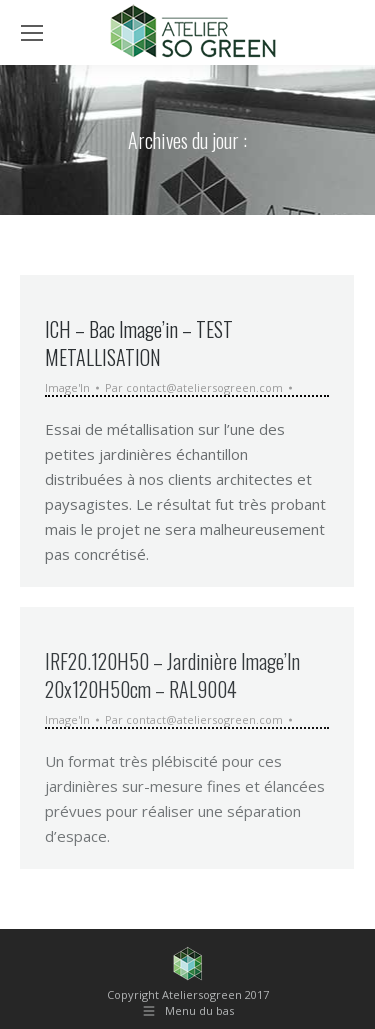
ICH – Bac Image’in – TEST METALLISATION (139, 343)
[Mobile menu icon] (32, 33)
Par (194, 388)
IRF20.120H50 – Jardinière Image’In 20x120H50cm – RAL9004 (172, 675)
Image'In (67, 387)
